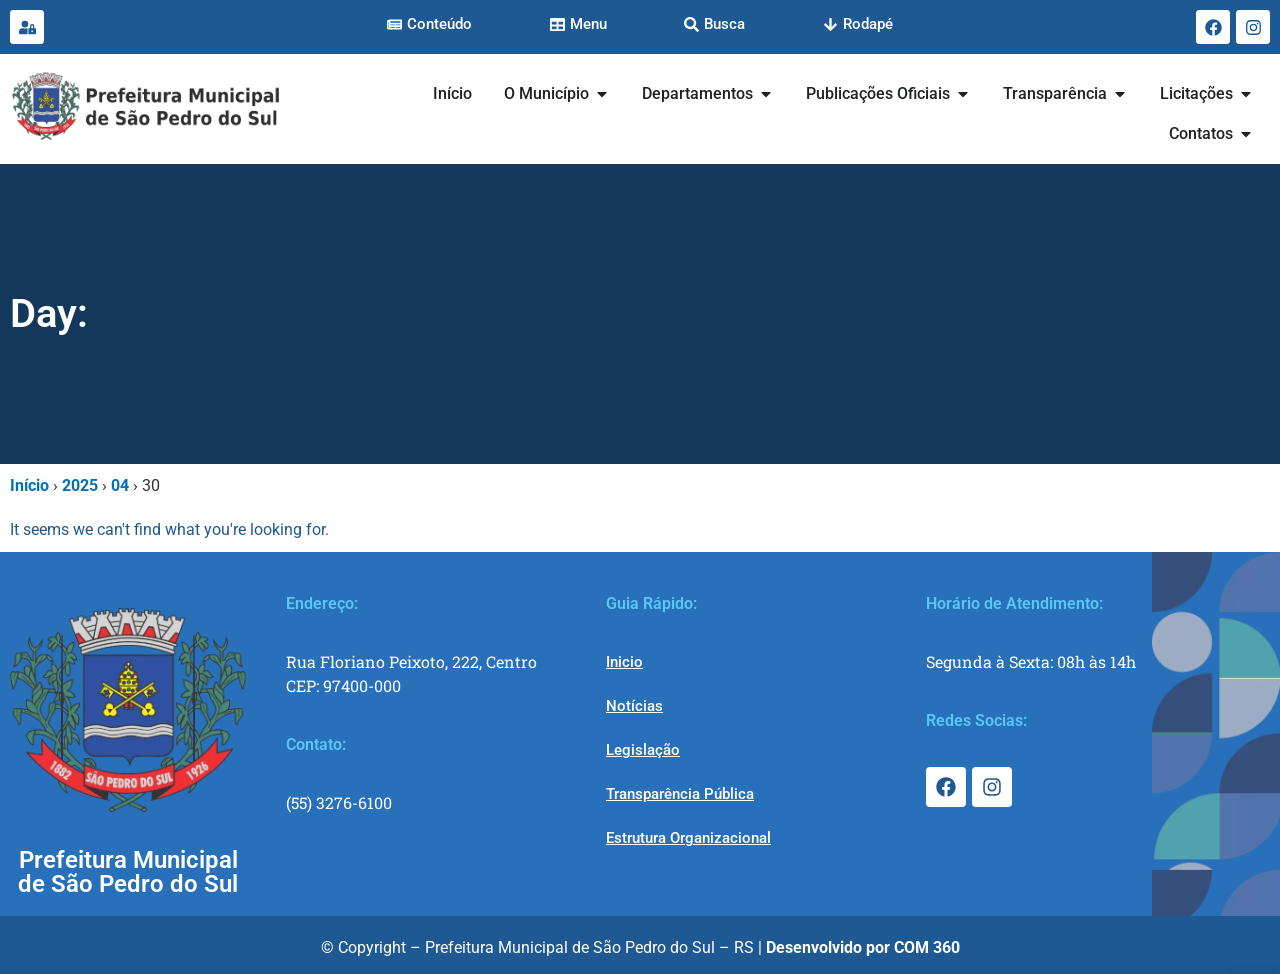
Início (29, 485)
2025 (80, 485)
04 (120, 485)
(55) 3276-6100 (339, 802)
